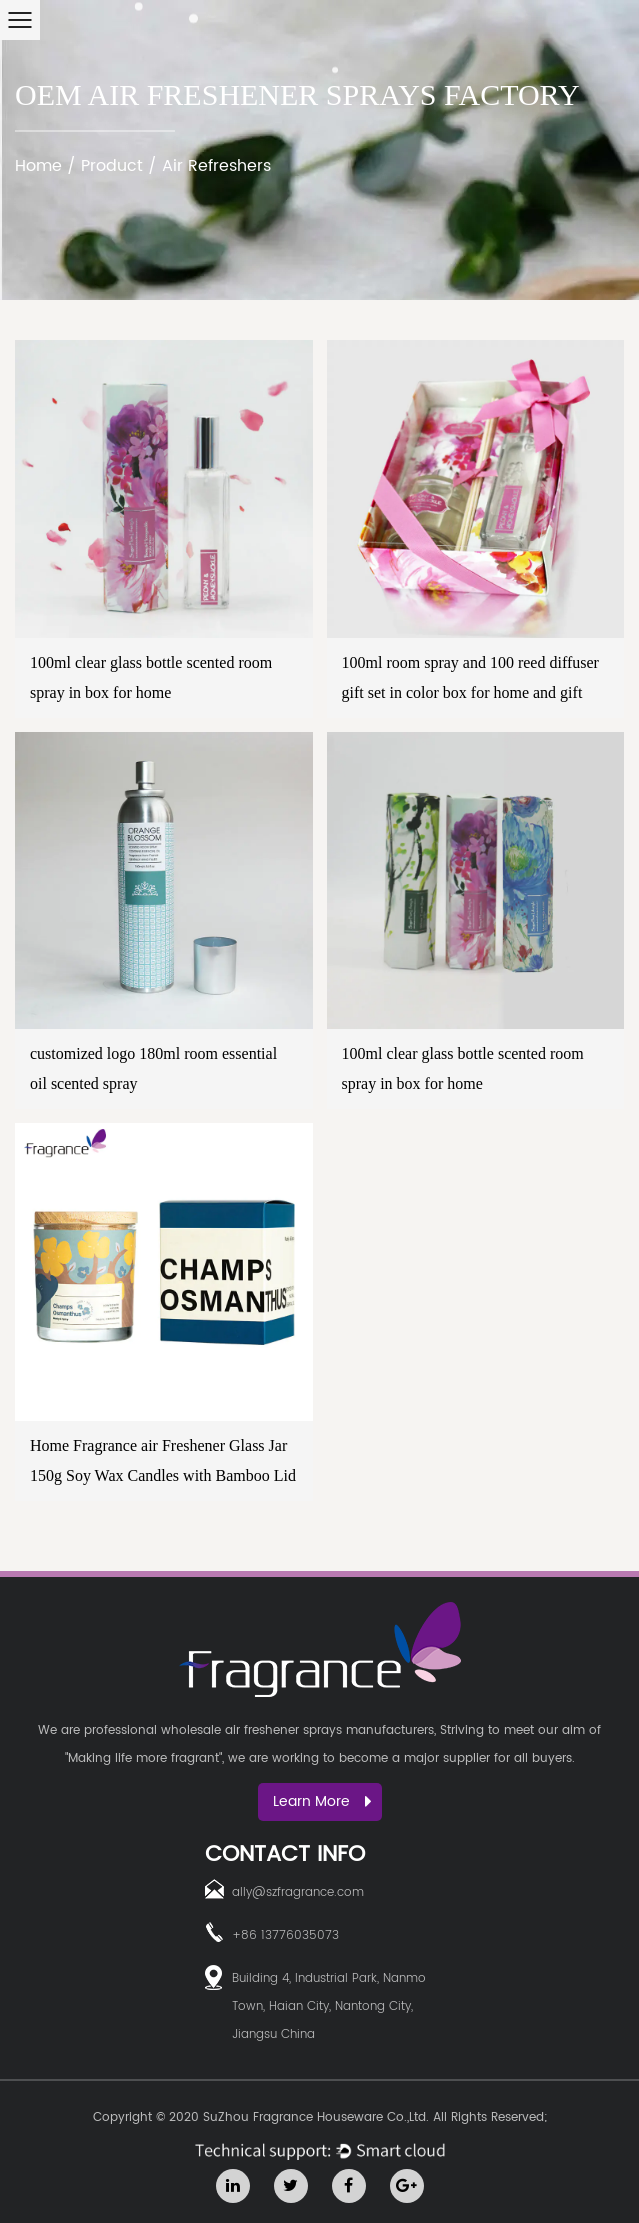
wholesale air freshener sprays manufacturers (297, 1730)
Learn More (322, 1801)
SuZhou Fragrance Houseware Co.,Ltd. (316, 2117)
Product (112, 166)
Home (38, 166)
